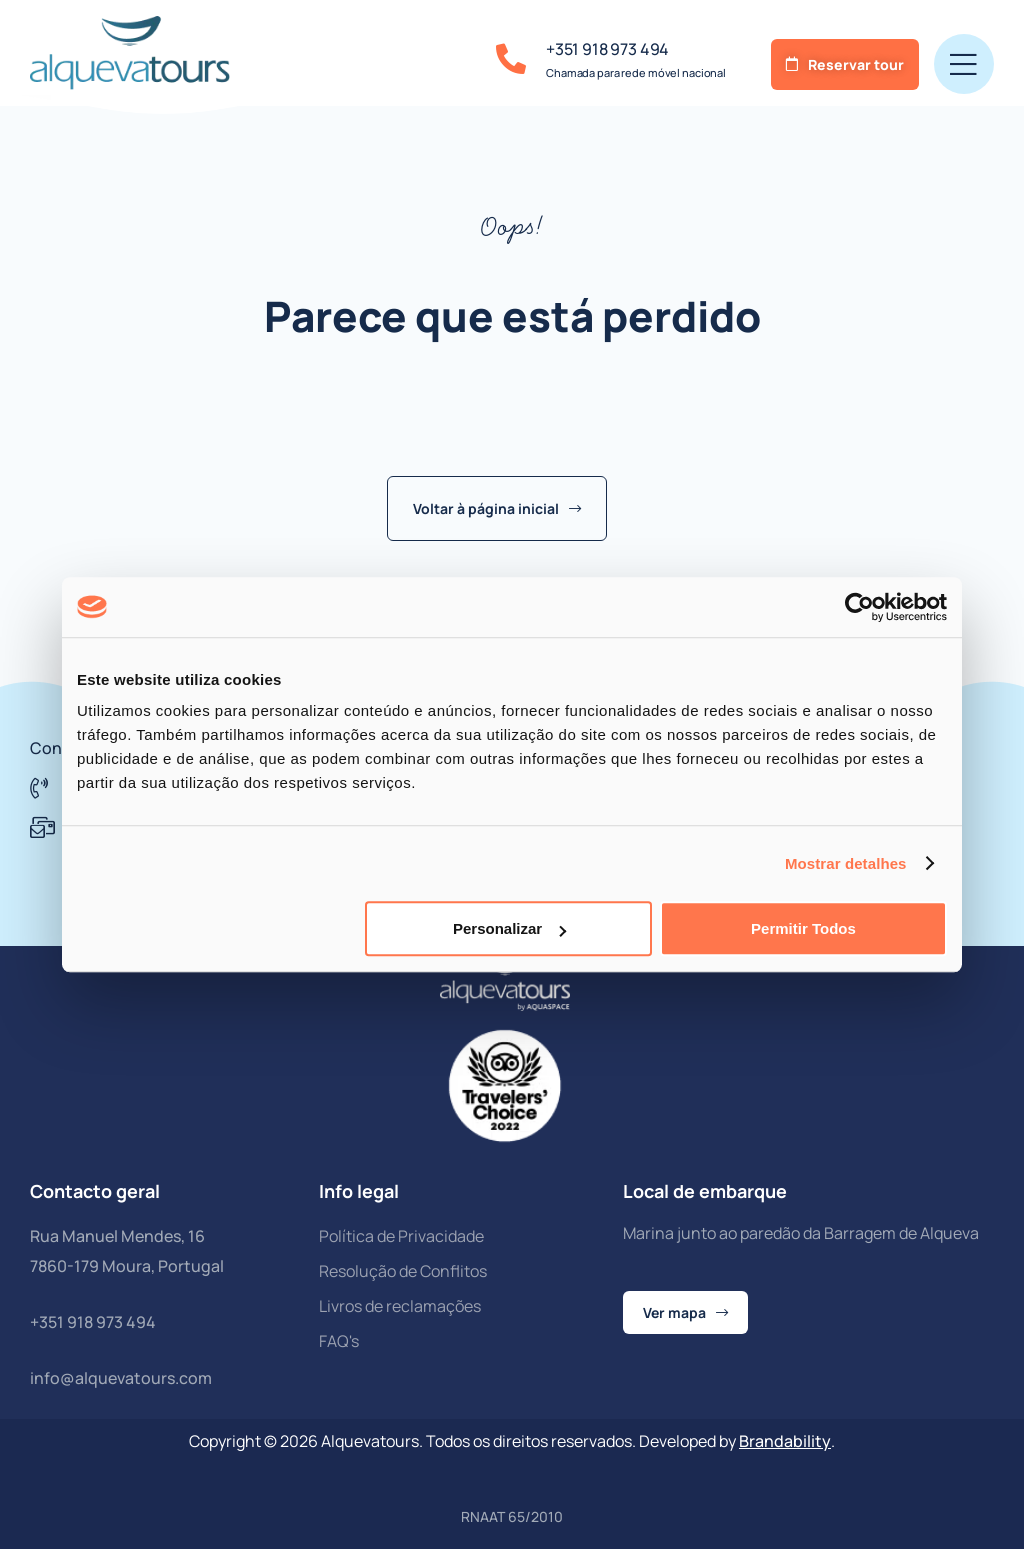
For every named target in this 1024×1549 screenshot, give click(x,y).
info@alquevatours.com (121, 1378)
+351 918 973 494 (607, 49)
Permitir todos (803, 928)
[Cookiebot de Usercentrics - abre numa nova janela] (859, 607)
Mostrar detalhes (846, 863)
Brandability (785, 1441)
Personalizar (509, 928)
